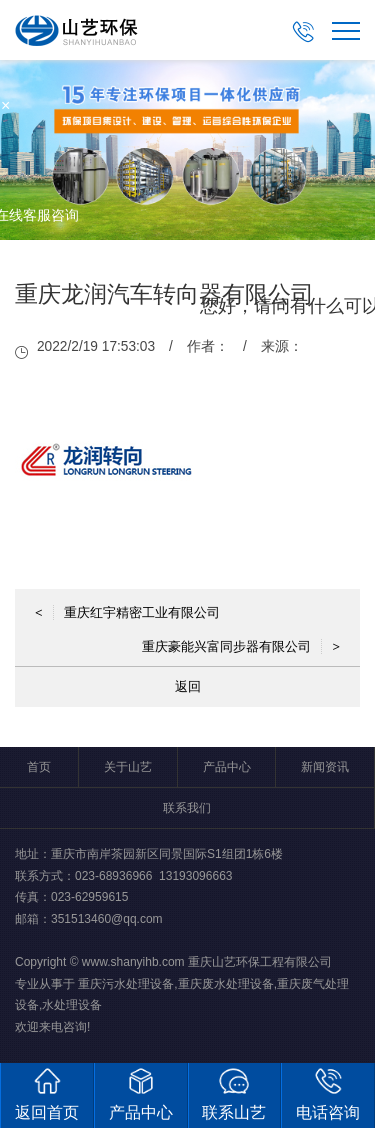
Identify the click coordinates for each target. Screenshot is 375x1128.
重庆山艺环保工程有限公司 (260, 962)
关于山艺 (128, 767)
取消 (273, 400)
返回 (188, 686)
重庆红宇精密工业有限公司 (127, 612)
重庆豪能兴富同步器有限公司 (241, 646)
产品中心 (227, 767)
